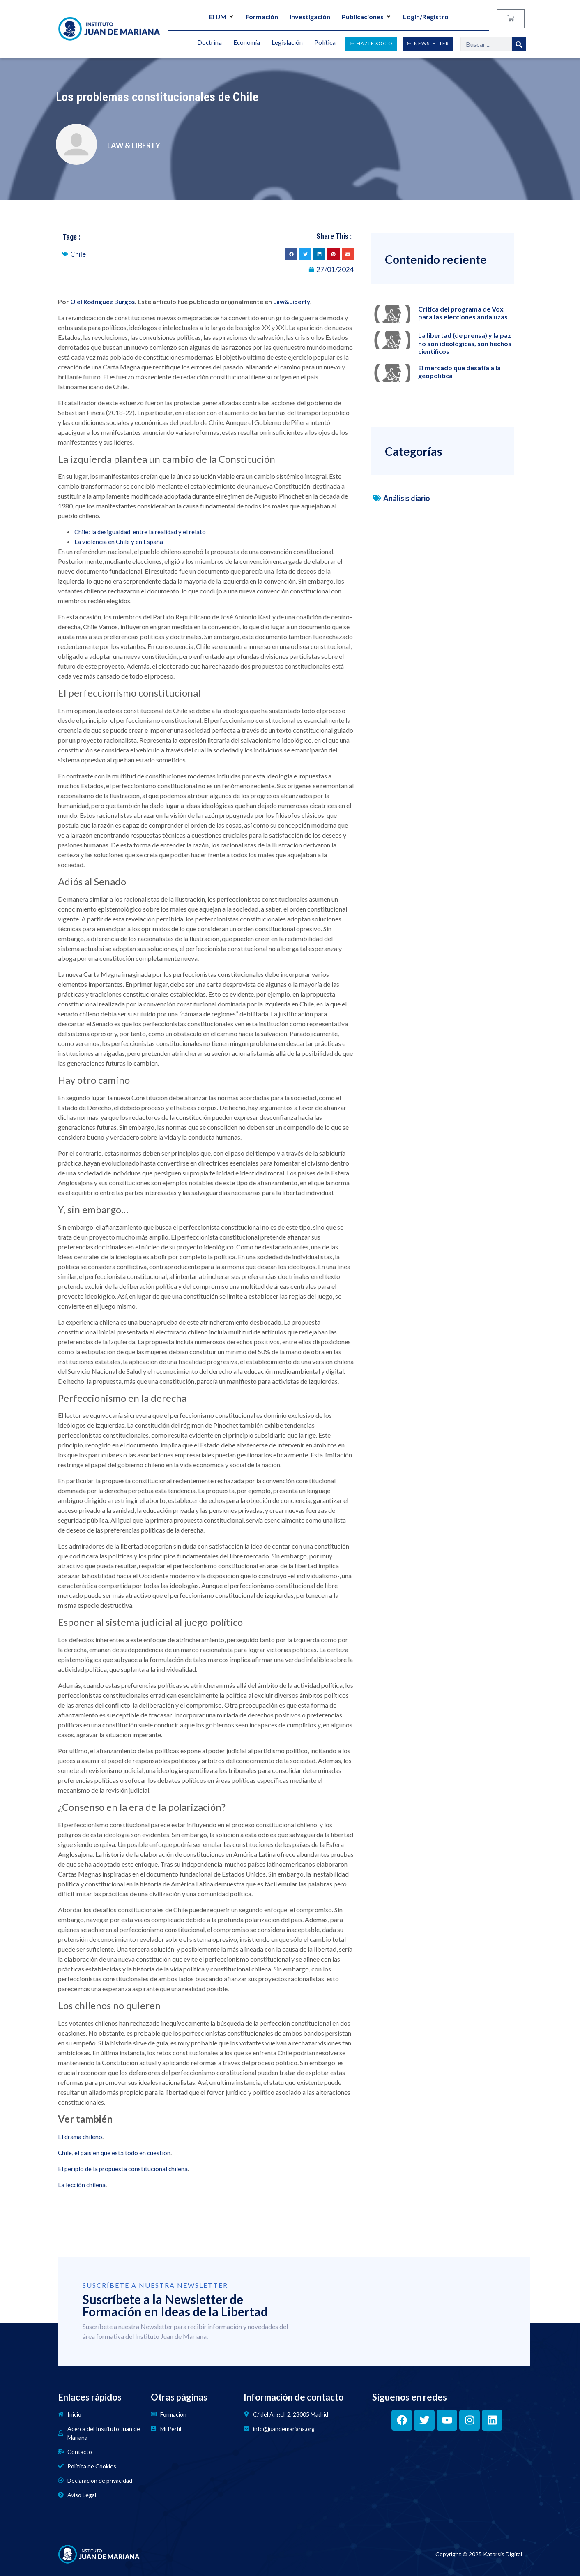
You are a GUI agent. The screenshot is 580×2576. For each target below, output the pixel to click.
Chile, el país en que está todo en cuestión (114, 2152)
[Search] (519, 44)
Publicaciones (366, 17)
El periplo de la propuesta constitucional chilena (123, 2168)
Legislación (287, 42)
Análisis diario (406, 498)
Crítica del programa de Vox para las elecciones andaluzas (463, 313)
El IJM (221, 17)
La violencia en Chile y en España (118, 541)
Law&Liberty (291, 301)
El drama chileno (80, 2136)
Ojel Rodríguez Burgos (102, 301)
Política (325, 42)
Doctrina (209, 42)
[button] (291, 254)
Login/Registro (426, 17)
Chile (78, 254)
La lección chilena (82, 2184)
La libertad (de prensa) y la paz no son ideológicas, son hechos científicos (464, 343)
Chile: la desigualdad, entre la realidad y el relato (140, 532)
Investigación (310, 17)
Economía (246, 42)
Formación (262, 17)
